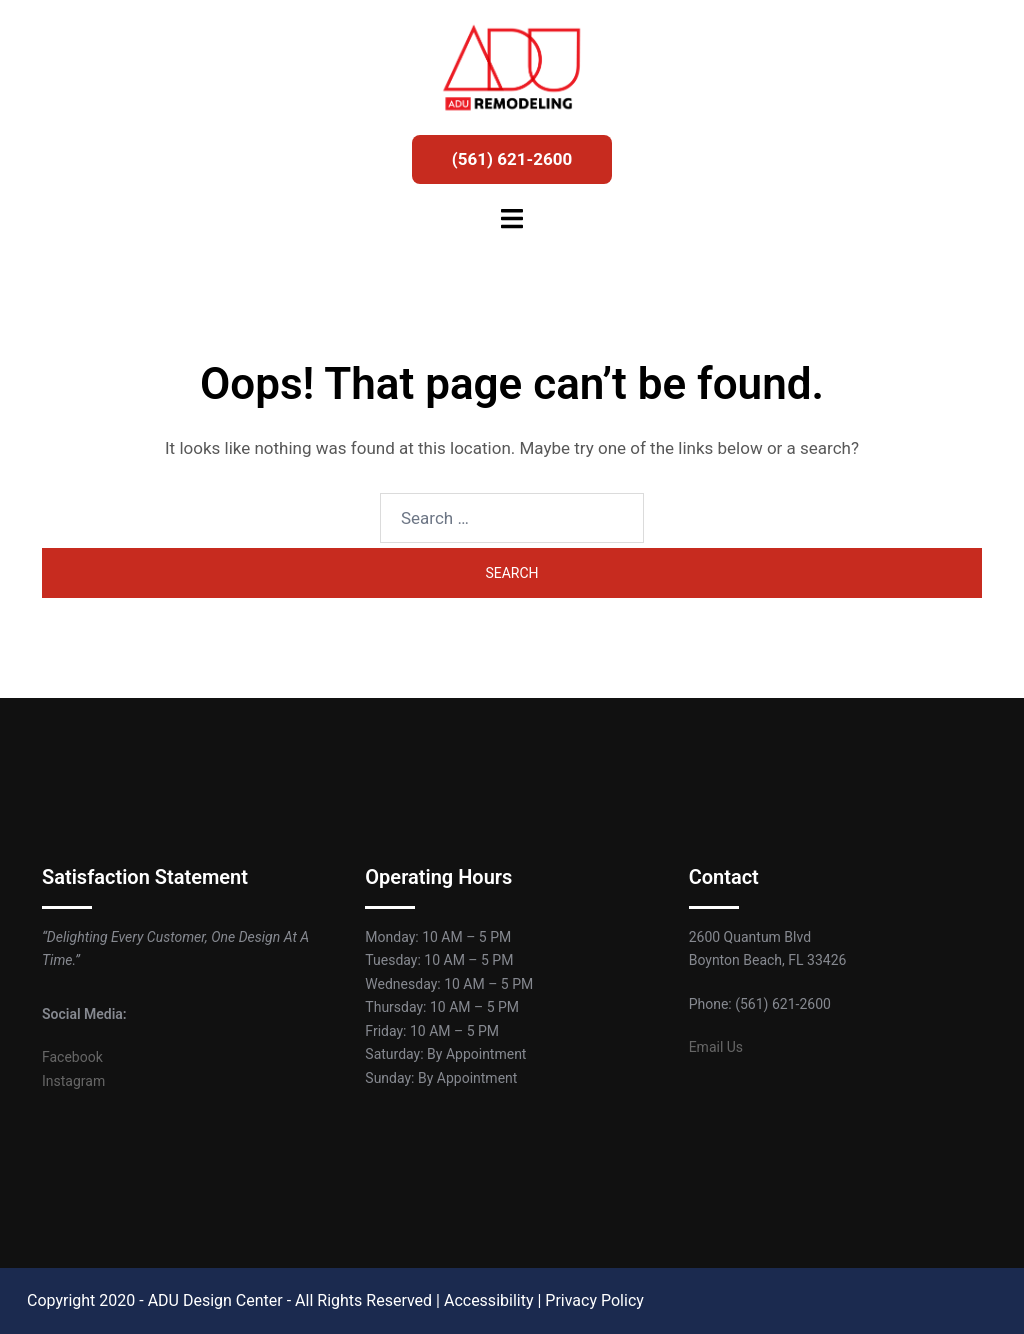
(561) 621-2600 (512, 159)
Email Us (716, 1047)
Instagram (73, 1081)
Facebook (72, 1057)
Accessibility (489, 1300)
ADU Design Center (215, 1300)
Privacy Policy (594, 1300)
